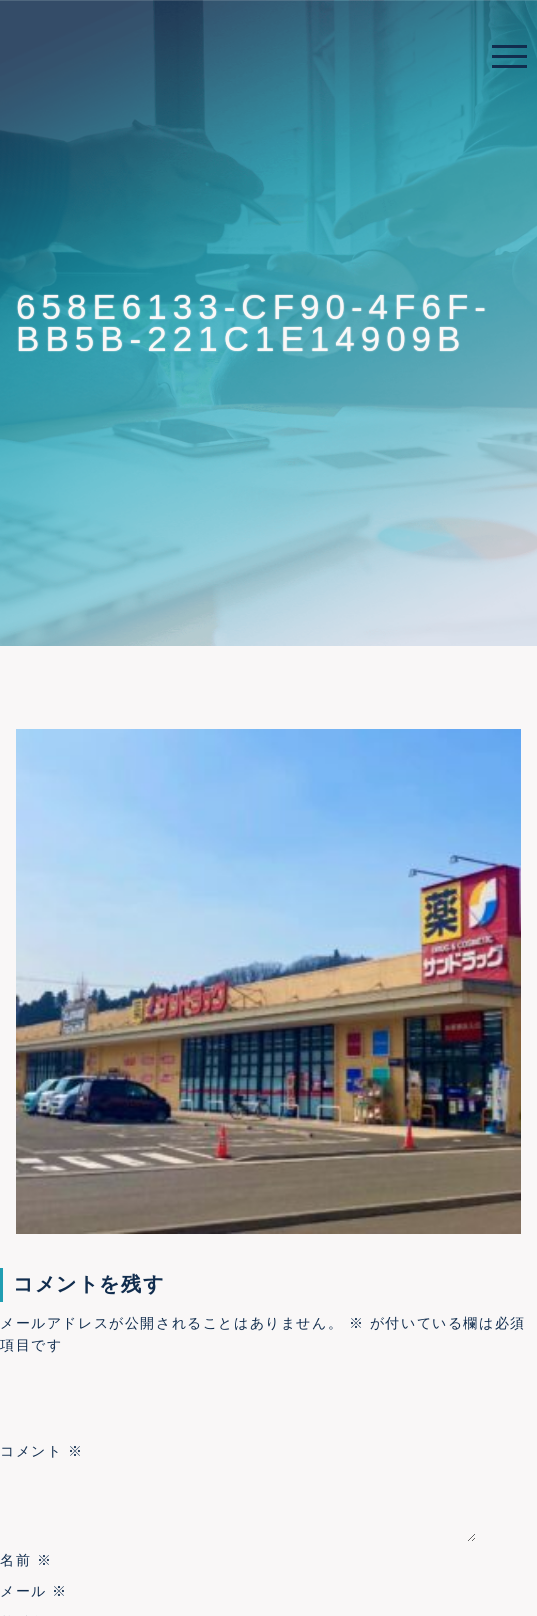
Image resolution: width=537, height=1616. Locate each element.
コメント (42, 1452)
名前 (26, 1560)
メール (34, 1591)
